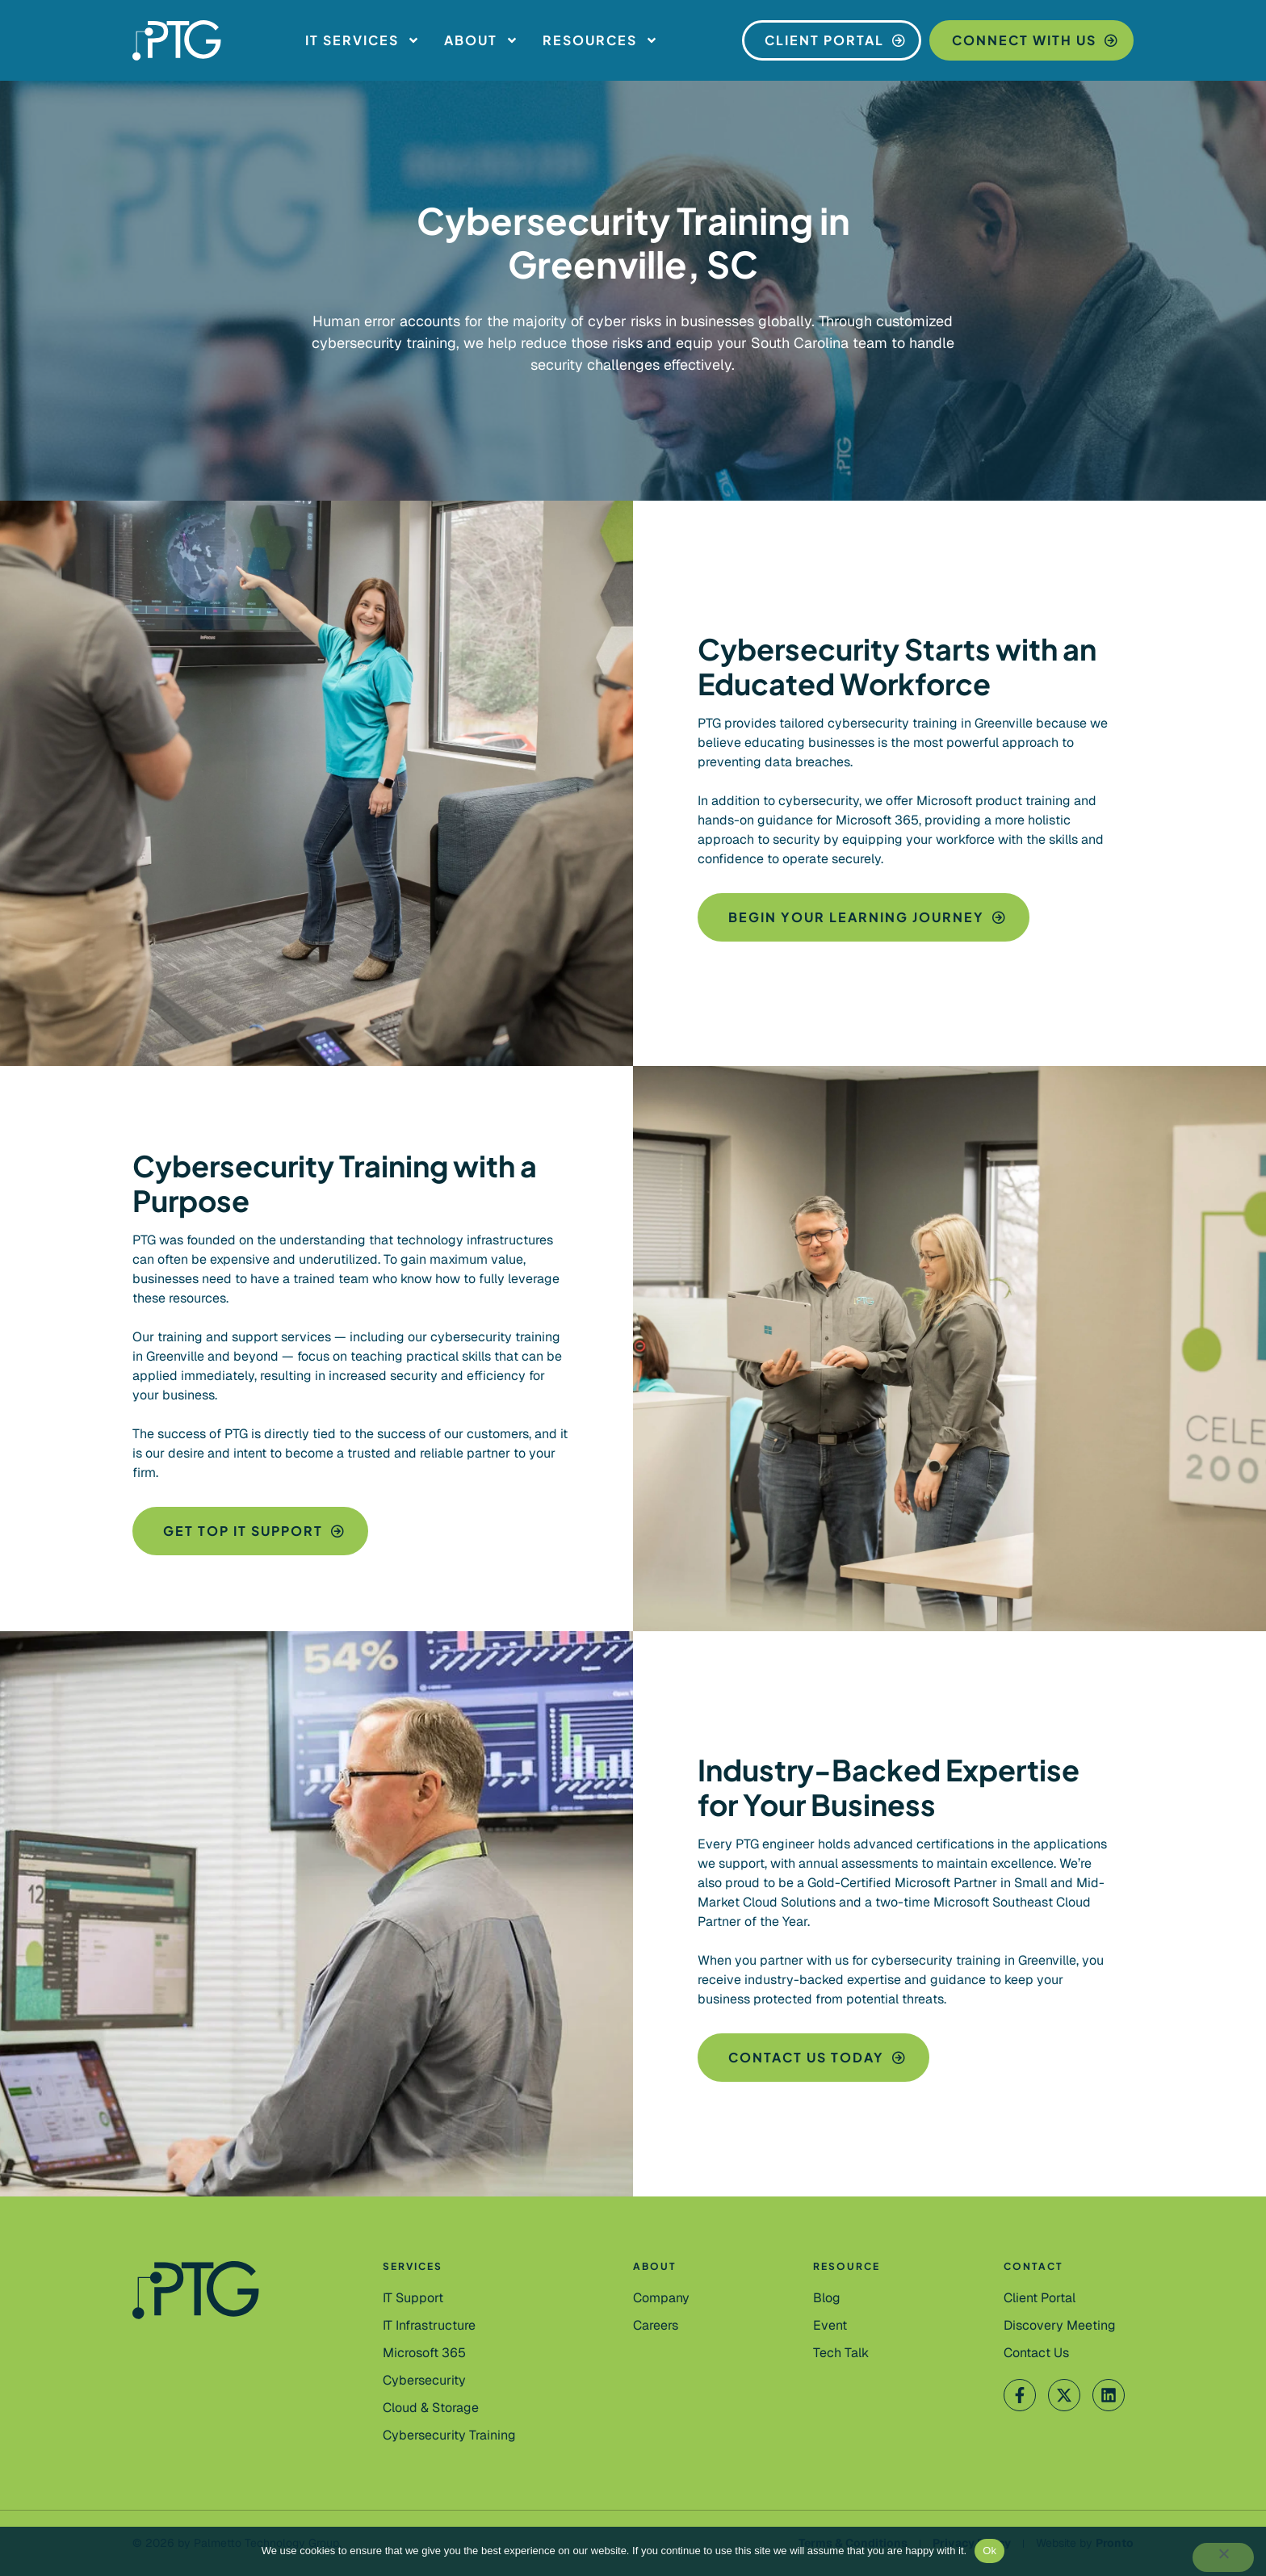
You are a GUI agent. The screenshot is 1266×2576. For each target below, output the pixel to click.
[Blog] (827, 2298)
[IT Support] (413, 2298)
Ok (989, 2551)
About (481, 40)
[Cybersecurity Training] (449, 2435)
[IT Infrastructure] (429, 2325)
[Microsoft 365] (424, 2353)
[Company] (661, 2298)
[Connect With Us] (1031, 40)
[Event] (830, 2325)
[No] (1223, 2557)
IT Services (362, 40)
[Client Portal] (831, 40)
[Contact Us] (1060, 2325)
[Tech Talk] (841, 2353)
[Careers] (655, 2325)
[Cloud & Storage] (431, 2408)
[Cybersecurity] (424, 2380)
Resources (600, 40)
